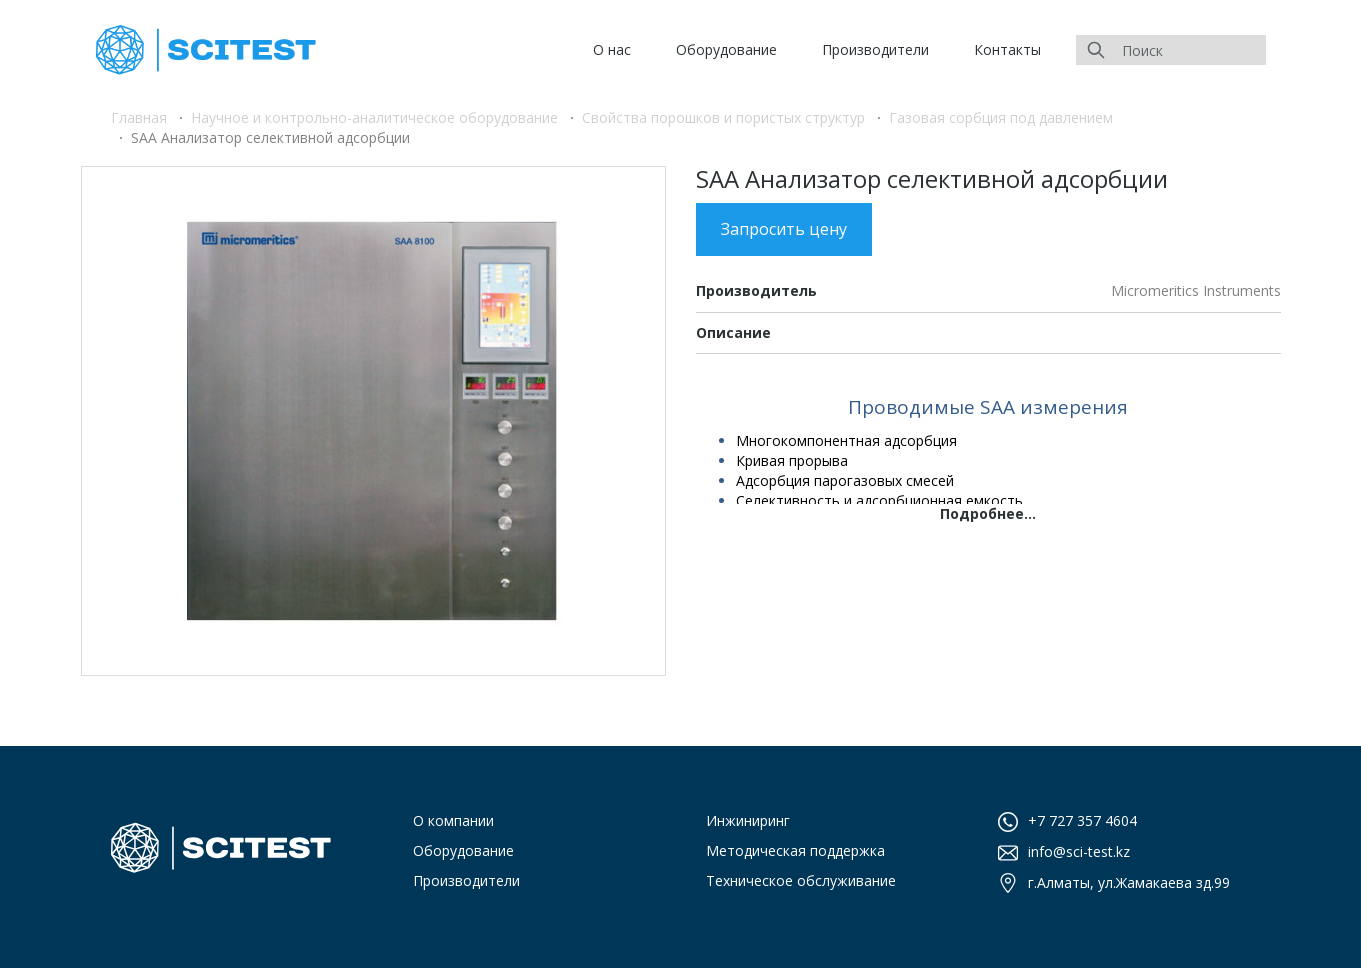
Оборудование (726, 49)
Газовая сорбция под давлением (1001, 117)
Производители (875, 49)
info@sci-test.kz (1079, 851)
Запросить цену (784, 229)
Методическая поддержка (795, 850)
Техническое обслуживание (801, 880)
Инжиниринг (748, 820)
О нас (612, 49)
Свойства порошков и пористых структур (723, 117)
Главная (139, 117)
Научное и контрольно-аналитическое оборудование (374, 117)
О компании (453, 820)
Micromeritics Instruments (1196, 290)
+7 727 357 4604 (1082, 820)
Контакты (1007, 49)
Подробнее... (988, 513)
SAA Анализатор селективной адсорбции (270, 137)
